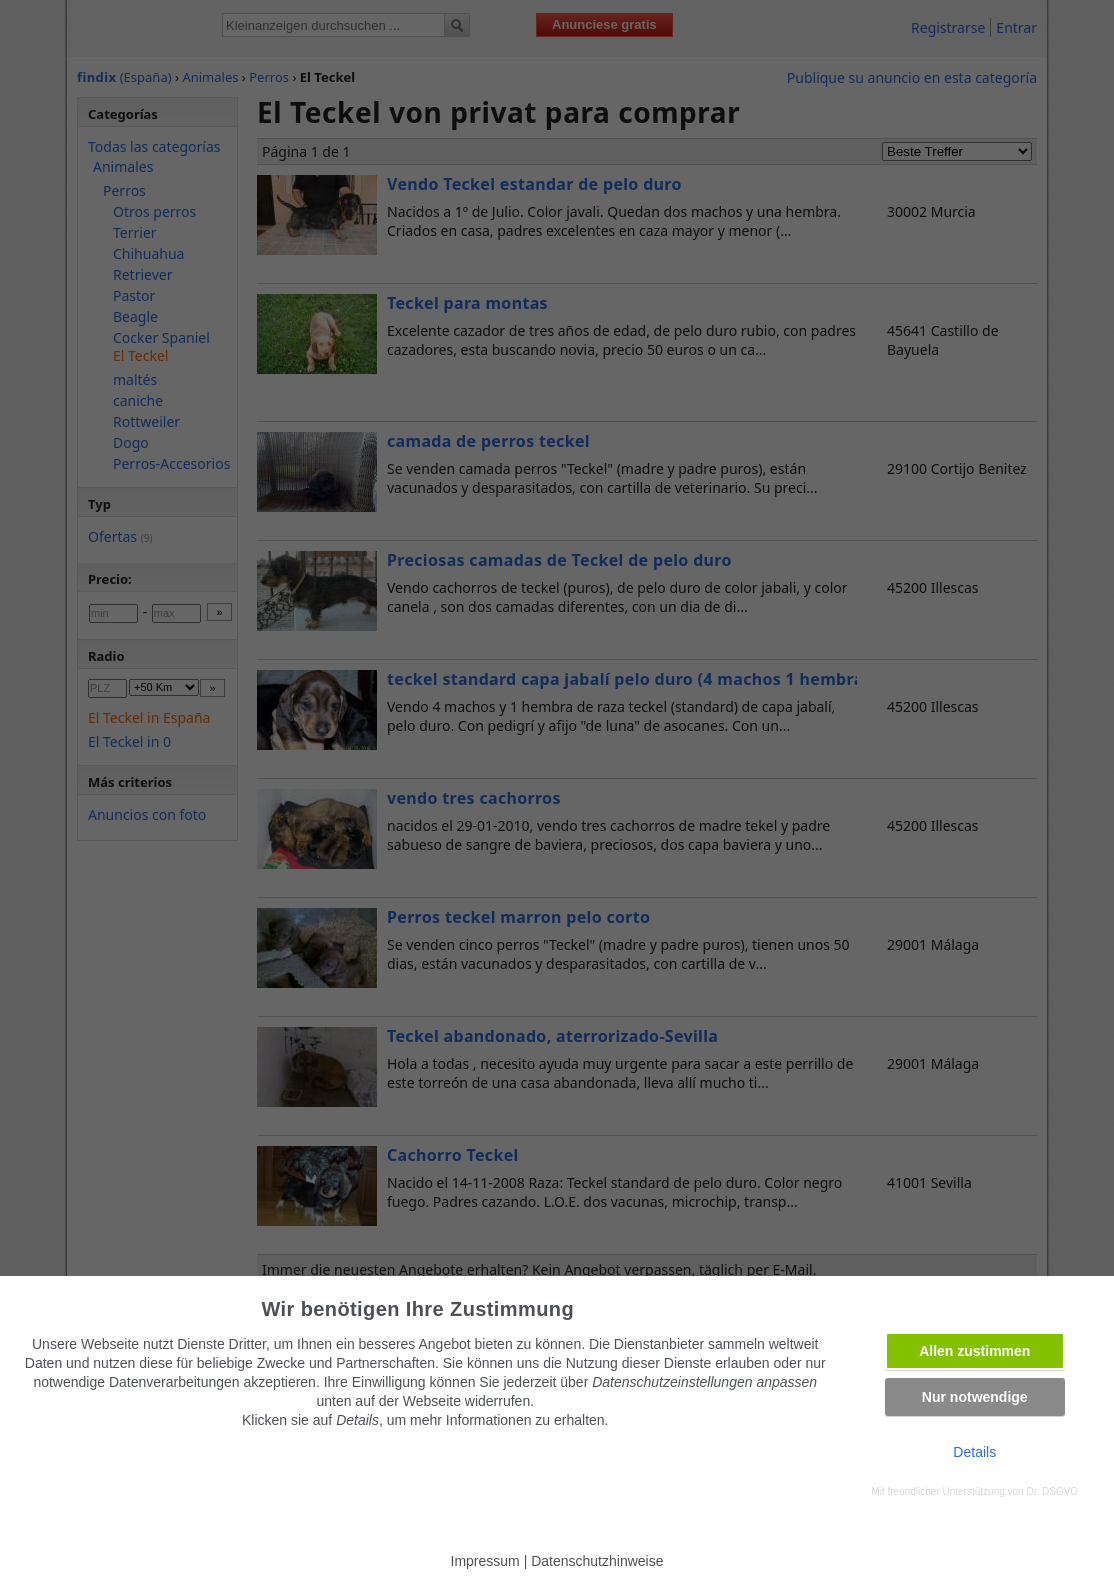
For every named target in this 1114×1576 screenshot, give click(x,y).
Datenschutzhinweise (597, 1561)
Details (974, 1452)
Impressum (485, 1561)
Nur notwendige (975, 1397)
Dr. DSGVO (1052, 1491)
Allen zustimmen (974, 1351)
